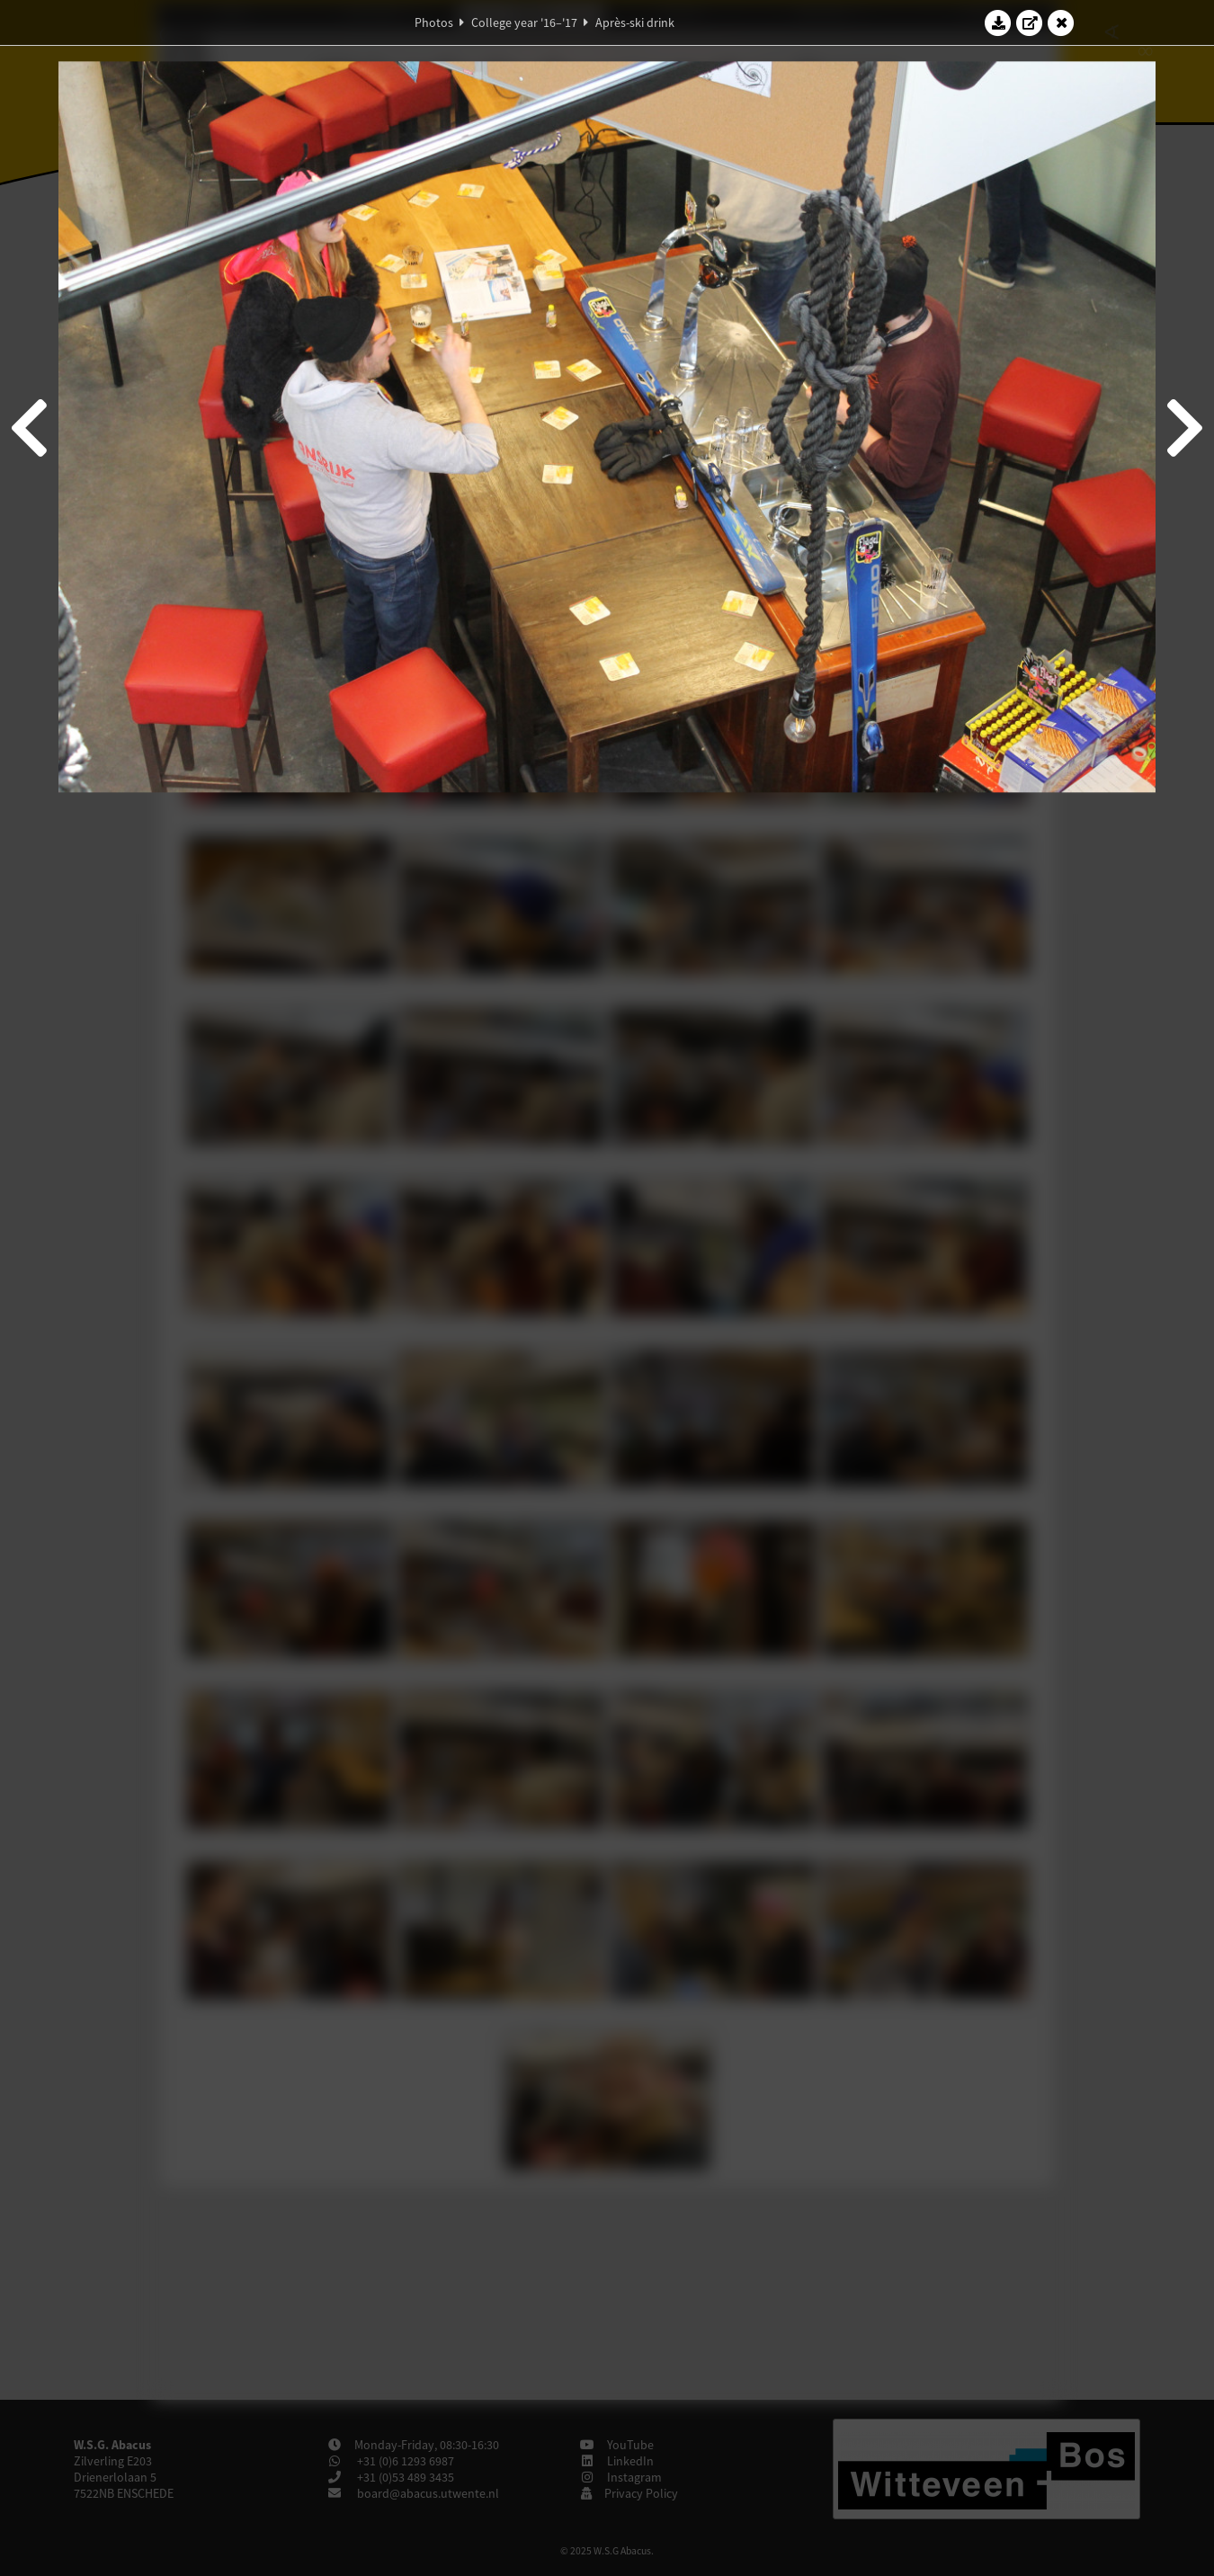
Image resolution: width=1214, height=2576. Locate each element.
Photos (434, 22)
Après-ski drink (634, 22)
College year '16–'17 (524, 22)
